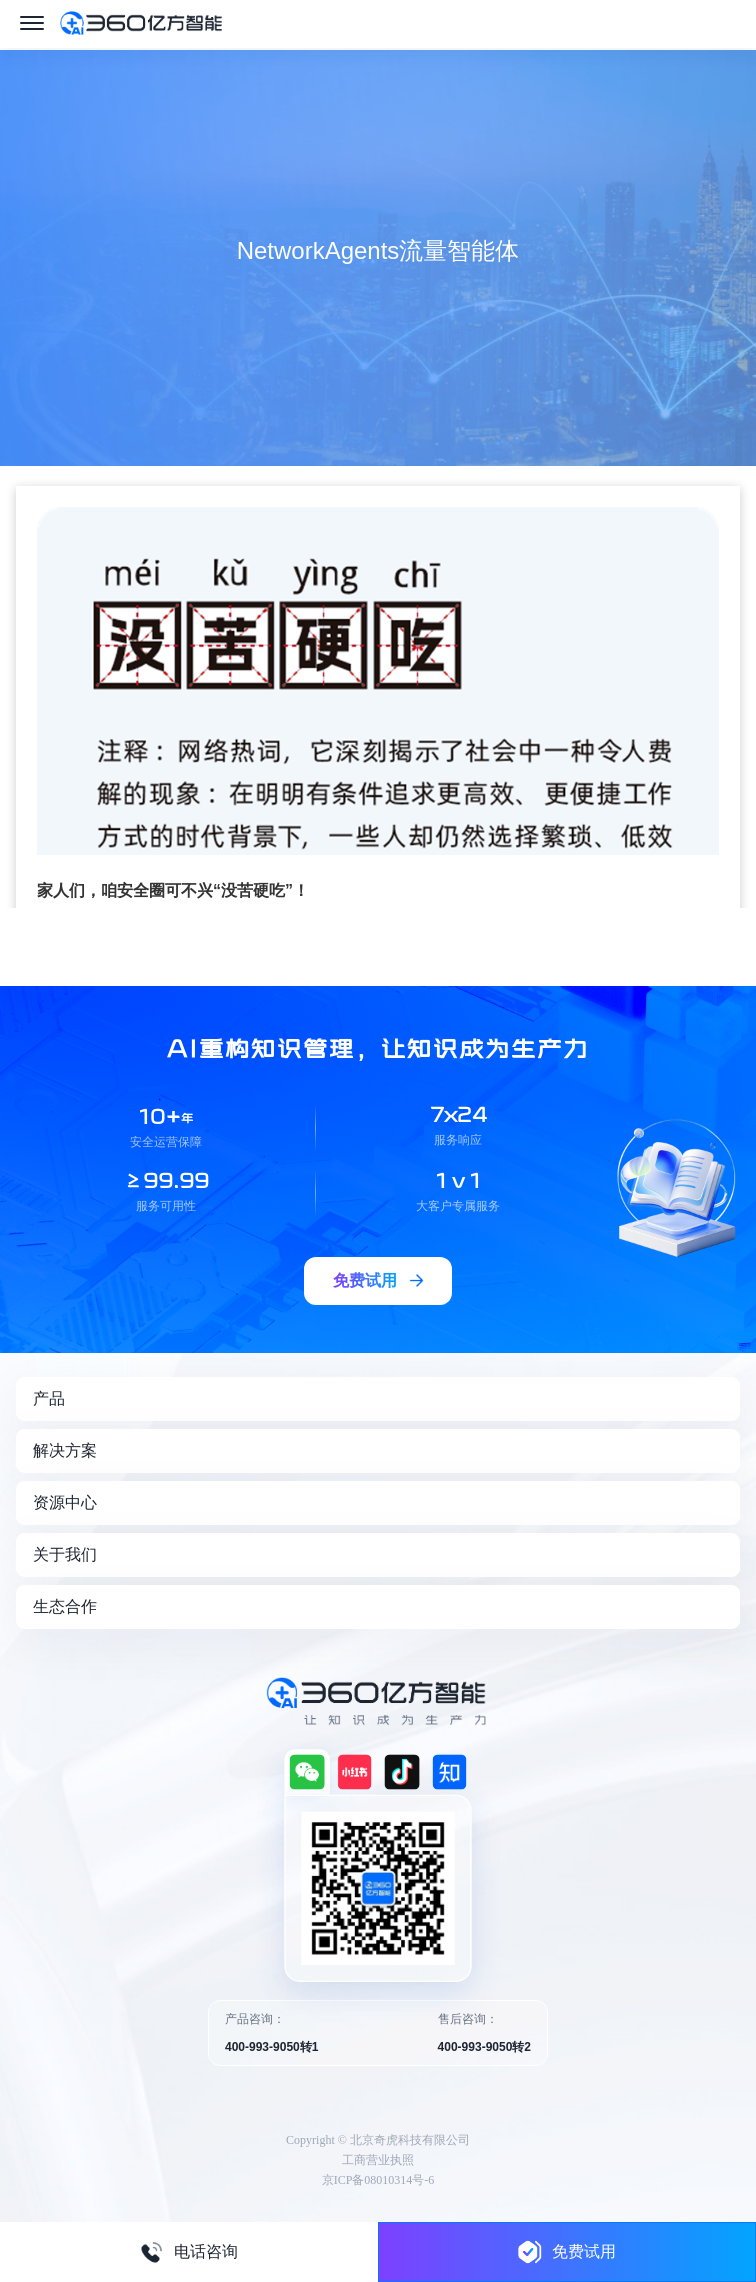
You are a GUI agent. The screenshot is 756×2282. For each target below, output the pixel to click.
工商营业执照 (378, 2160)
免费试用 (567, 2251)
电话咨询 (189, 2252)
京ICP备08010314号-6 (378, 2180)
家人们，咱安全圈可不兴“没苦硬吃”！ (173, 890)
